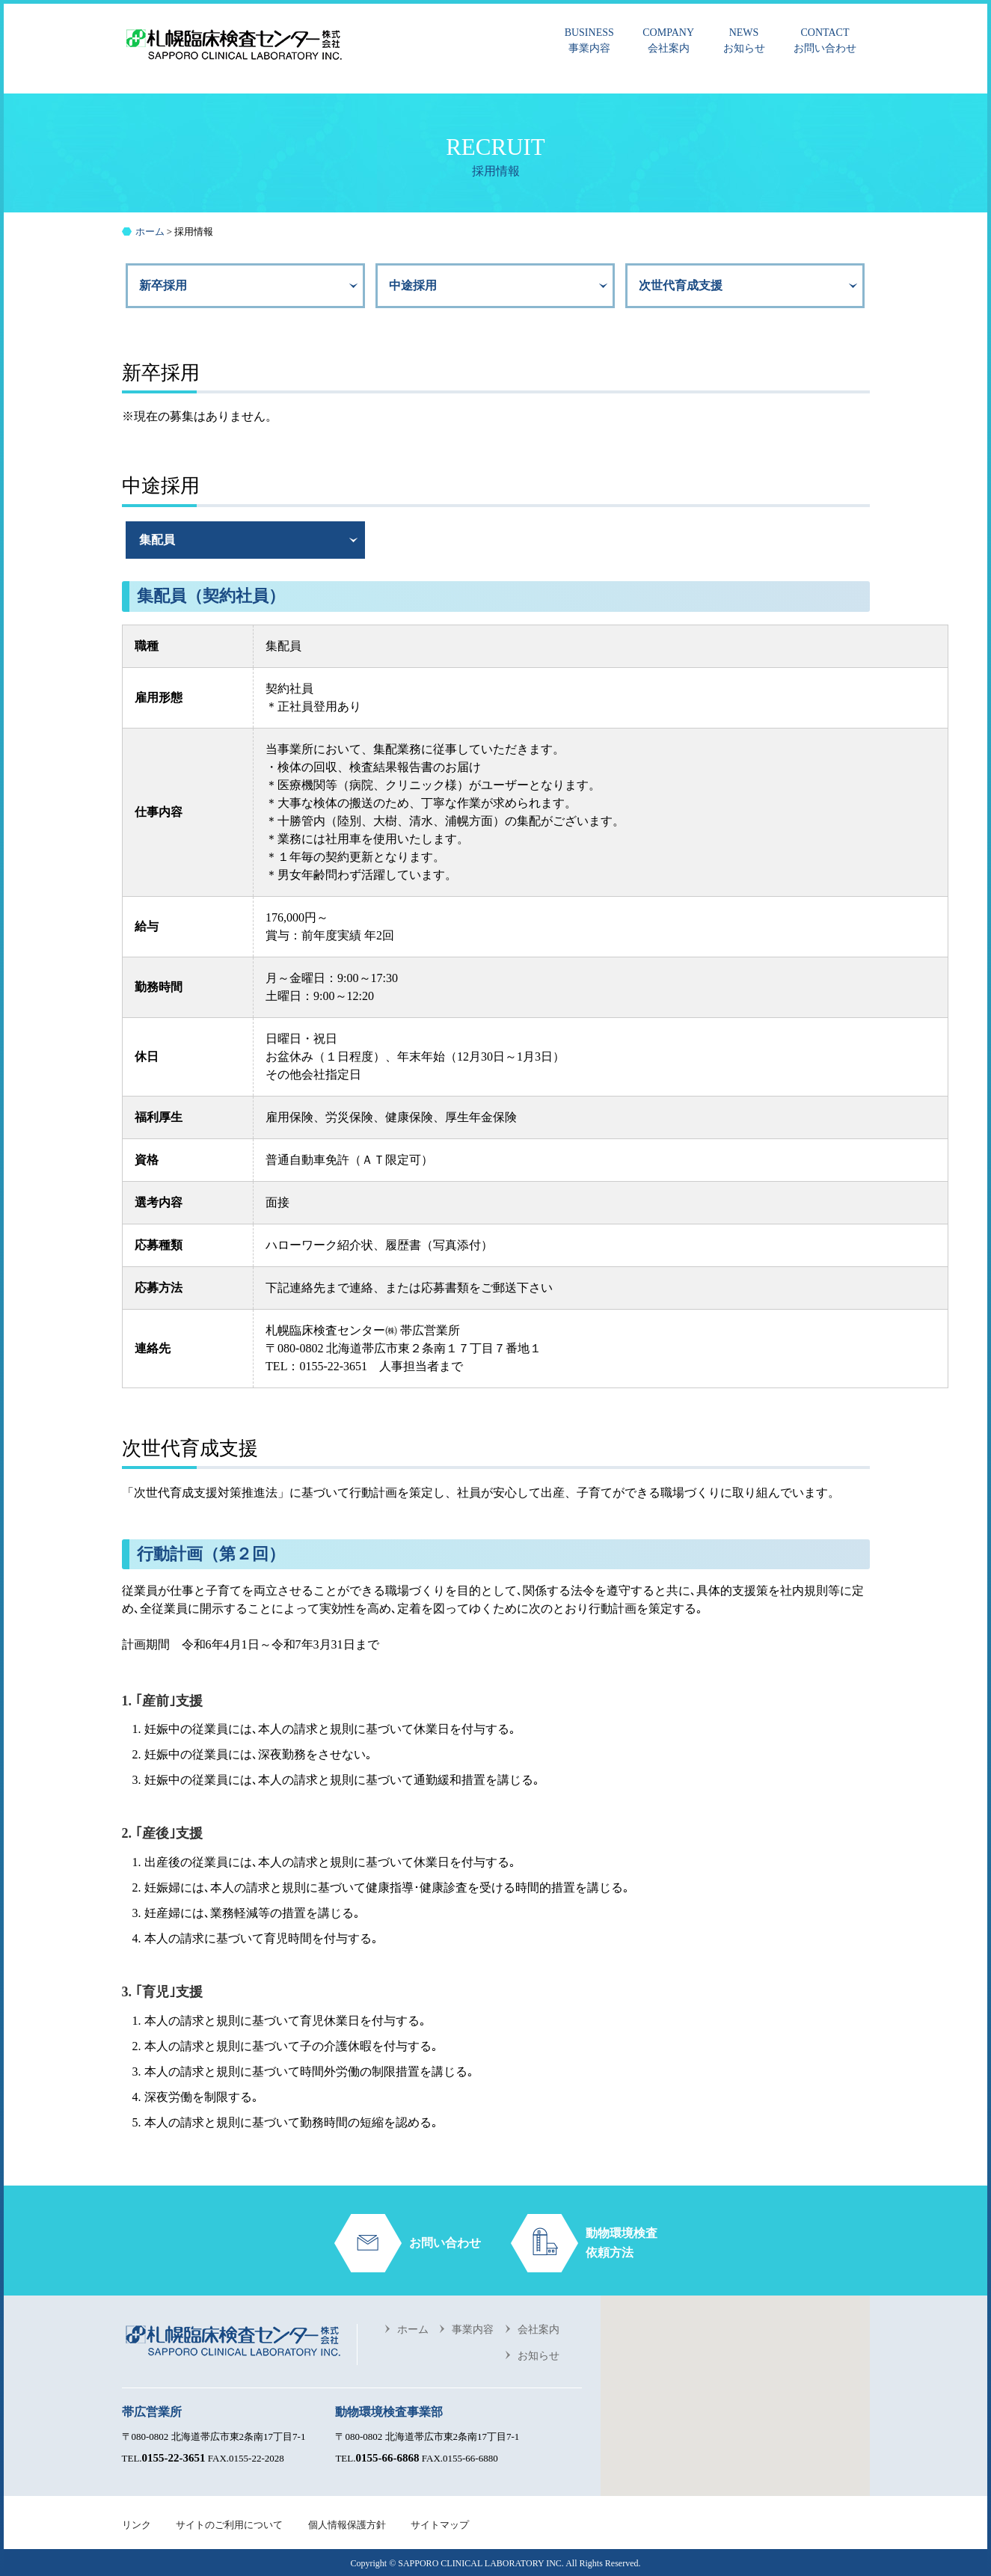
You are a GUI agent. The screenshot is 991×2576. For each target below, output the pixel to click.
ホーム (413, 2329)
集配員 (157, 539)
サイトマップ (440, 2524)
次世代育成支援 (680, 285)
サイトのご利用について (229, 2524)
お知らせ (744, 39)
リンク (136, 2524)
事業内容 (589, 39)
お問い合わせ (825, 39)
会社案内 (668, 39)
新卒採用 (163, 285)
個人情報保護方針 (347, 2524)
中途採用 (413, 285)
